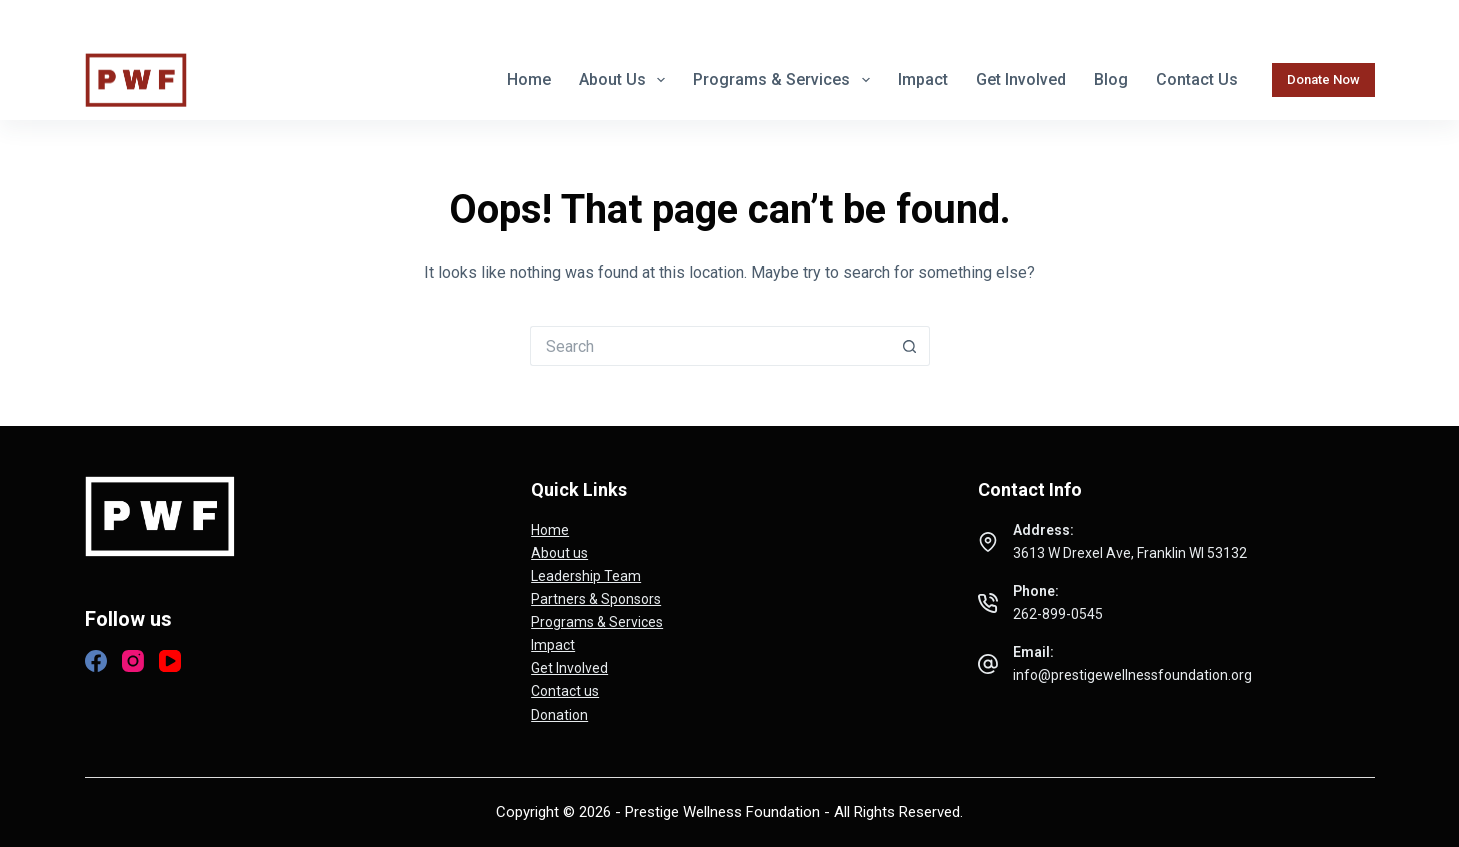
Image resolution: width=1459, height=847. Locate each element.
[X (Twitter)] (127, 20)
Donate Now (1323, 79)
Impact (923, 79)
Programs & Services (785, 80)
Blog (1111, 79)
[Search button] (910, 346)
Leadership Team (586, 576)
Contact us (1197, 79)
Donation (559, 715)
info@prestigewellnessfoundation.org (1264, 19)
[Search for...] (710, 346)
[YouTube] (170, 661)
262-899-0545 (1070, 19)
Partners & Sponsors (596, 599)
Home (529, 79)
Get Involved (1021, 79)
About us (626, 80)
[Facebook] (94, 20)
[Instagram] (160, 20)
